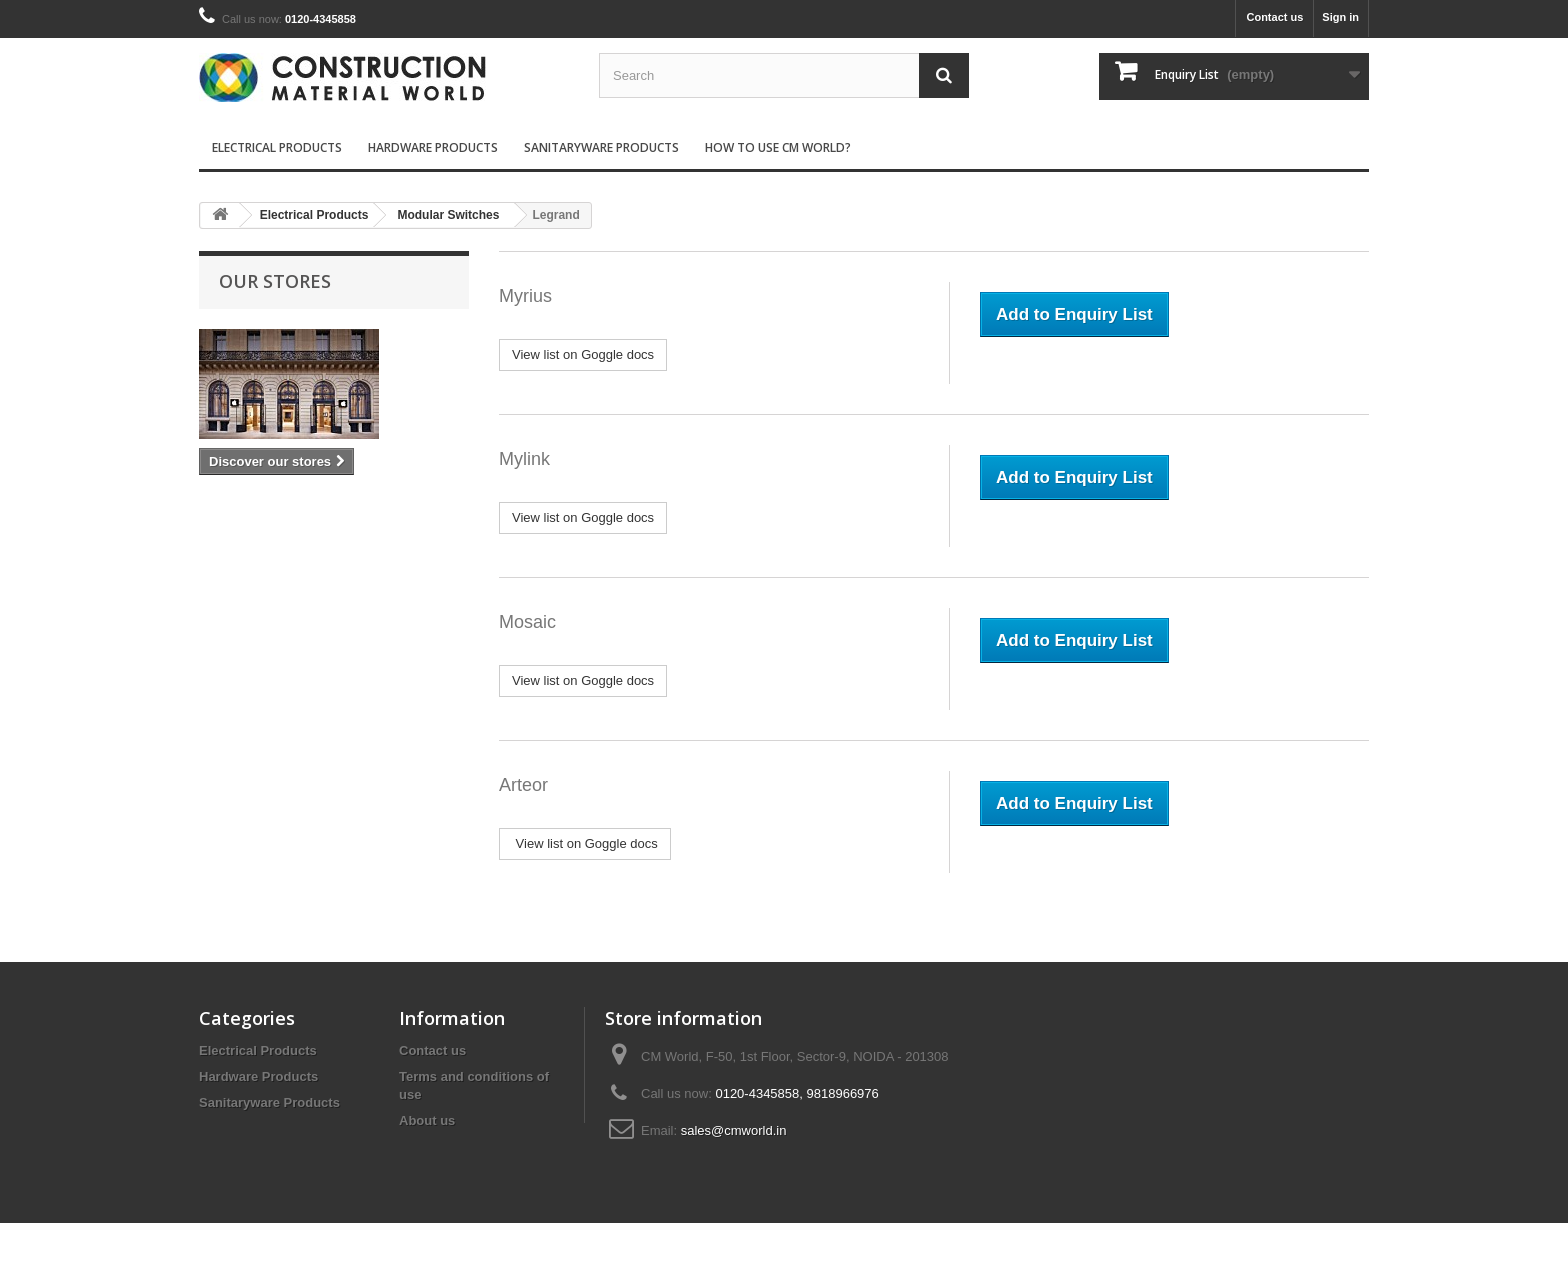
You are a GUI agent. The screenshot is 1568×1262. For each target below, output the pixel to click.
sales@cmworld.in (734, 1130)
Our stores (275, 281)
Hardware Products (433, 147)
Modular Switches (448, 215)
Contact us (1274, 17)
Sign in (1340, 17)
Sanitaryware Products (601, 147)
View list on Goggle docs (583, 354)
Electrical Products (277, 147)
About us (427, 1120)
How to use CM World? (778, 147)
